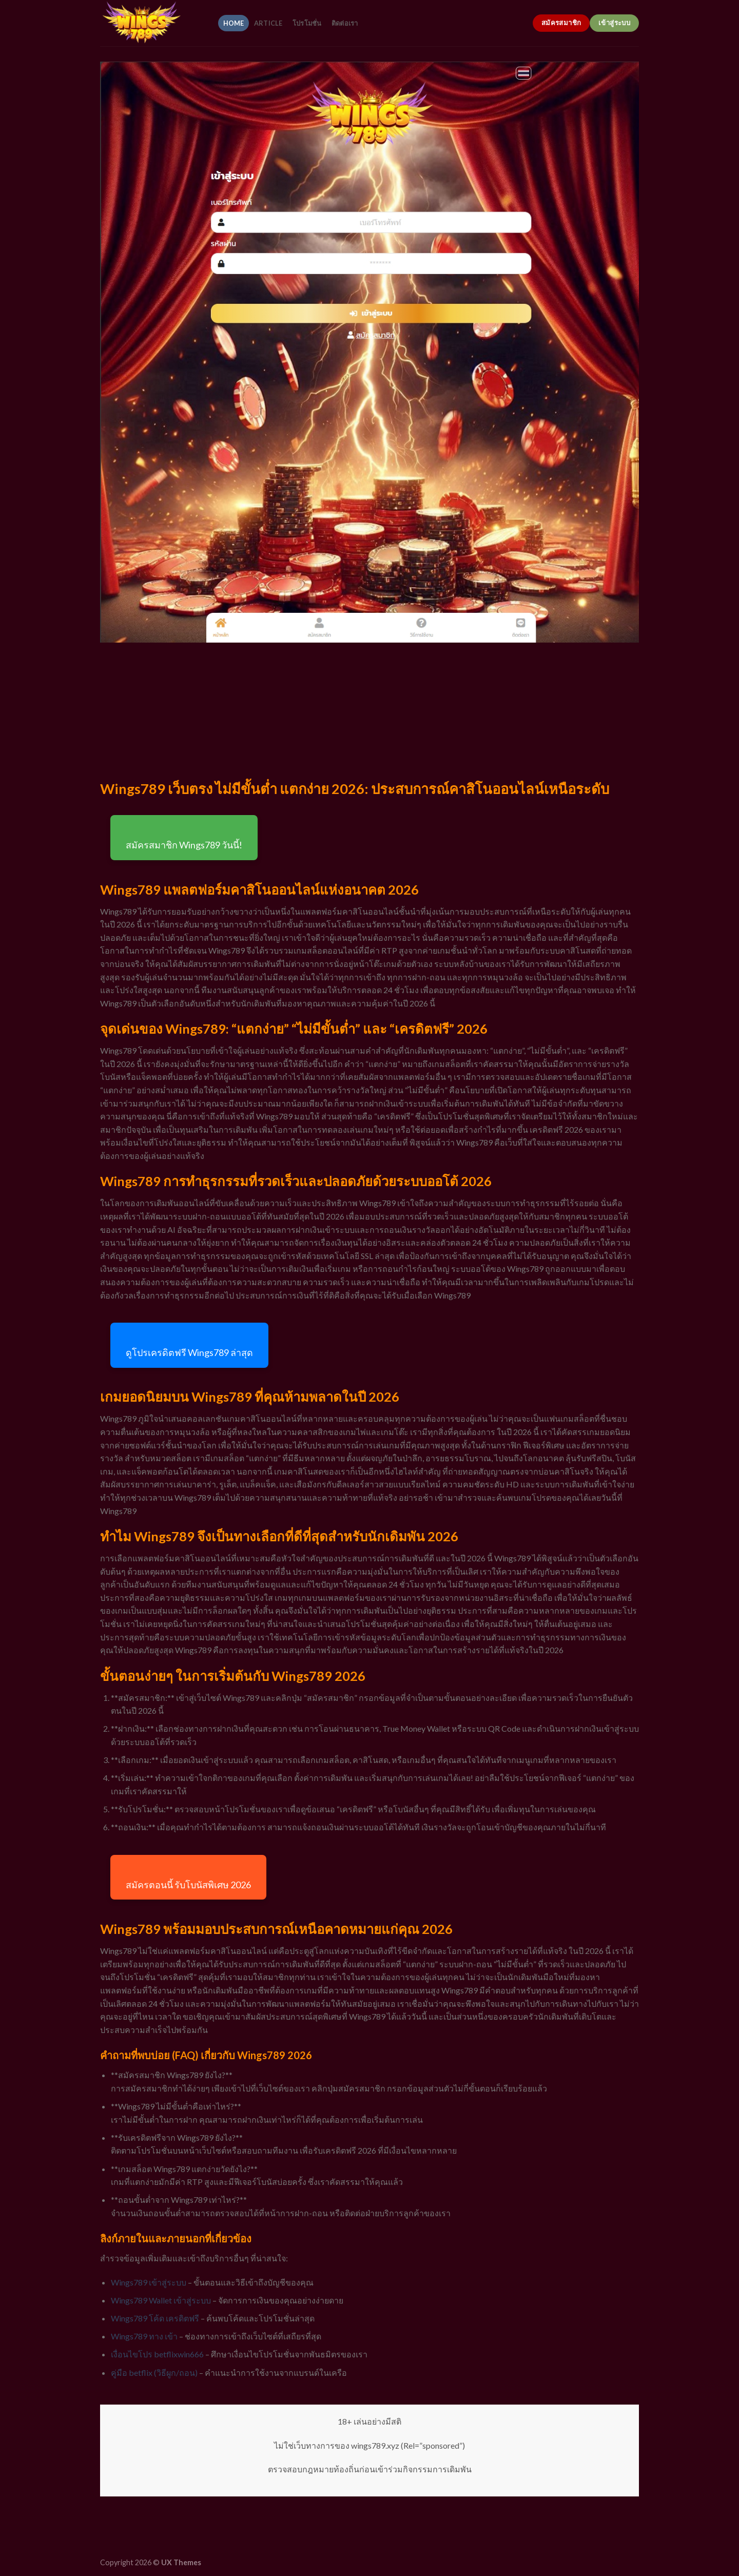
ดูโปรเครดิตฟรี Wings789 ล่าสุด (189, 1352)
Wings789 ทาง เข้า (144, 2336)
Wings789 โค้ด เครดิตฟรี (155, 2318)
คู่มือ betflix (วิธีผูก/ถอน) (154, 2372)
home (233, 23)
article (268, 23)
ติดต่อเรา (345, 23)
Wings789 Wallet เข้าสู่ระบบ (161, 2300)
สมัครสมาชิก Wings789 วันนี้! (184, 844)
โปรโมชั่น (307, 23)
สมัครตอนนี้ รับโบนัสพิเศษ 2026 (188, 1884)
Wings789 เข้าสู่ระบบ (148, 2282)
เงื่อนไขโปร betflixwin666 (157, 2354)
